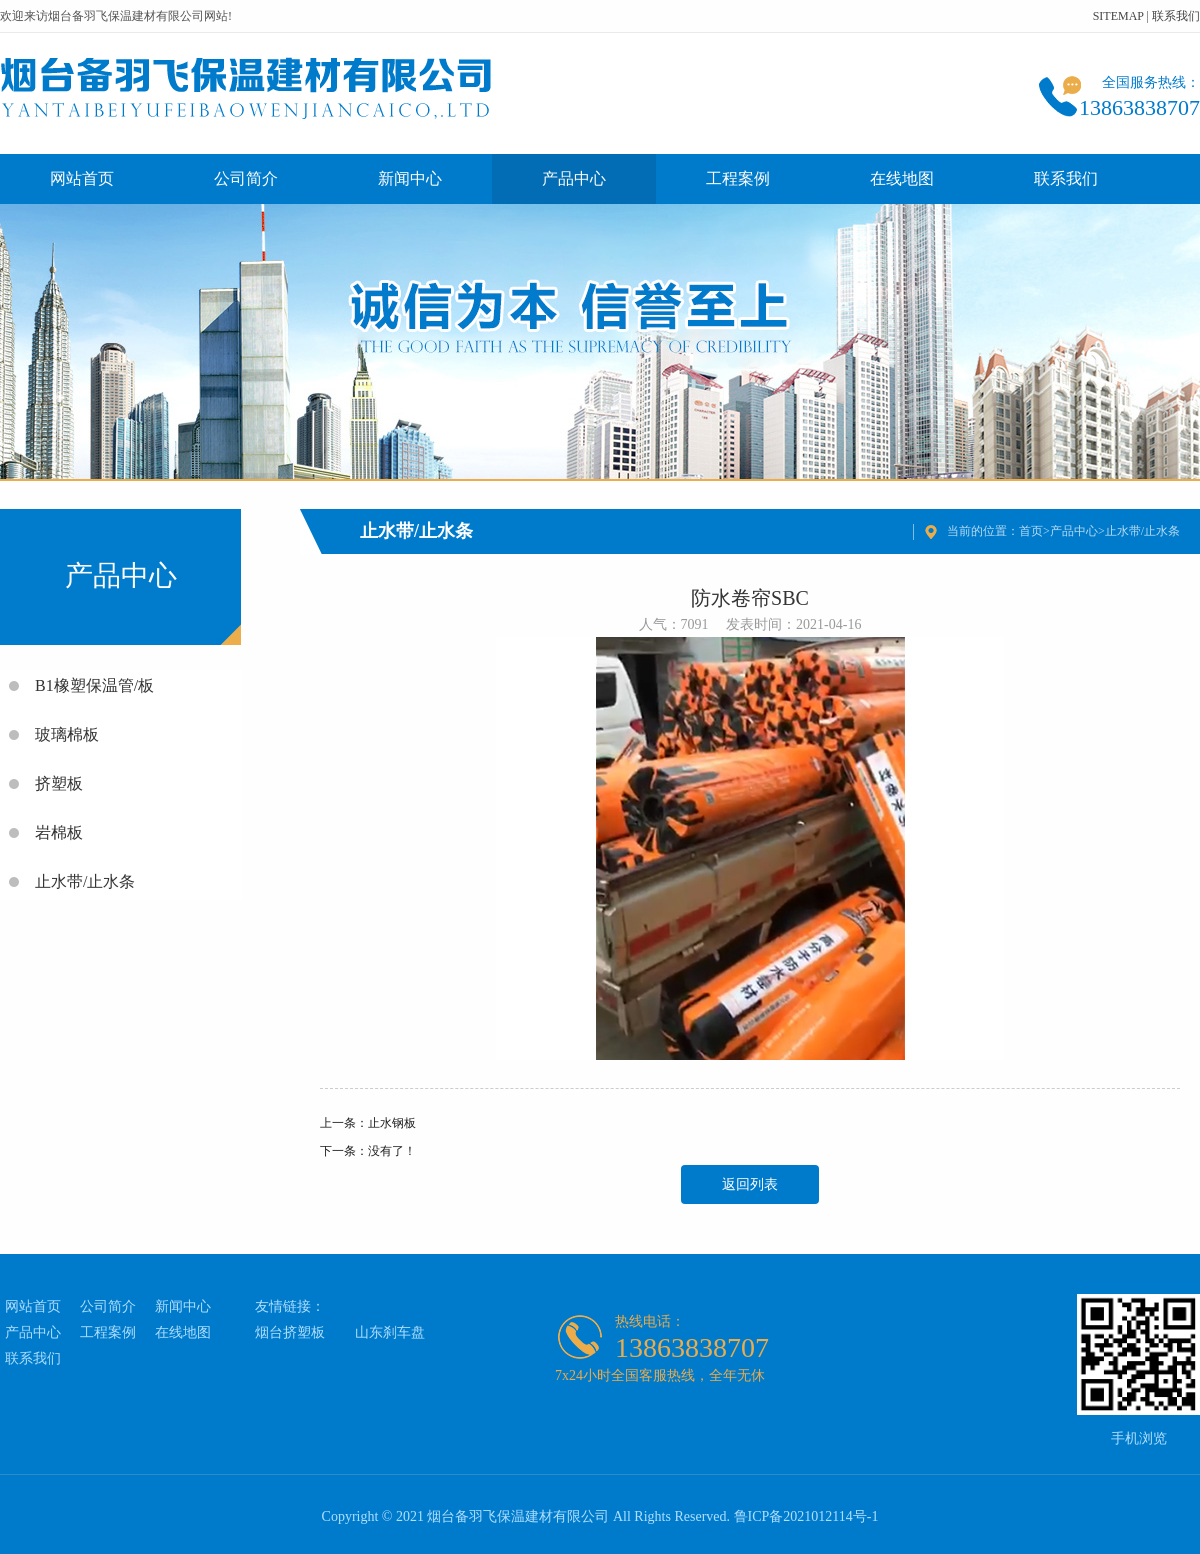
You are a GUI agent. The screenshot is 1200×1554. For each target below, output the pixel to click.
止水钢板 (392, 1123)
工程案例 (738, 178)
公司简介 (246, 178)
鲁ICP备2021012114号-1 (806, 1516)
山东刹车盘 (390, 1332)
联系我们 (1176, 16)
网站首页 (82, 178)
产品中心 (574, 178)
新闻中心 (410, 178)
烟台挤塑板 (290, 1332)
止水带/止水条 (1142, 531)
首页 (1031, 531)
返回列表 (750, 1184)
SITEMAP (1118, 16)
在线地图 (902, 178)
